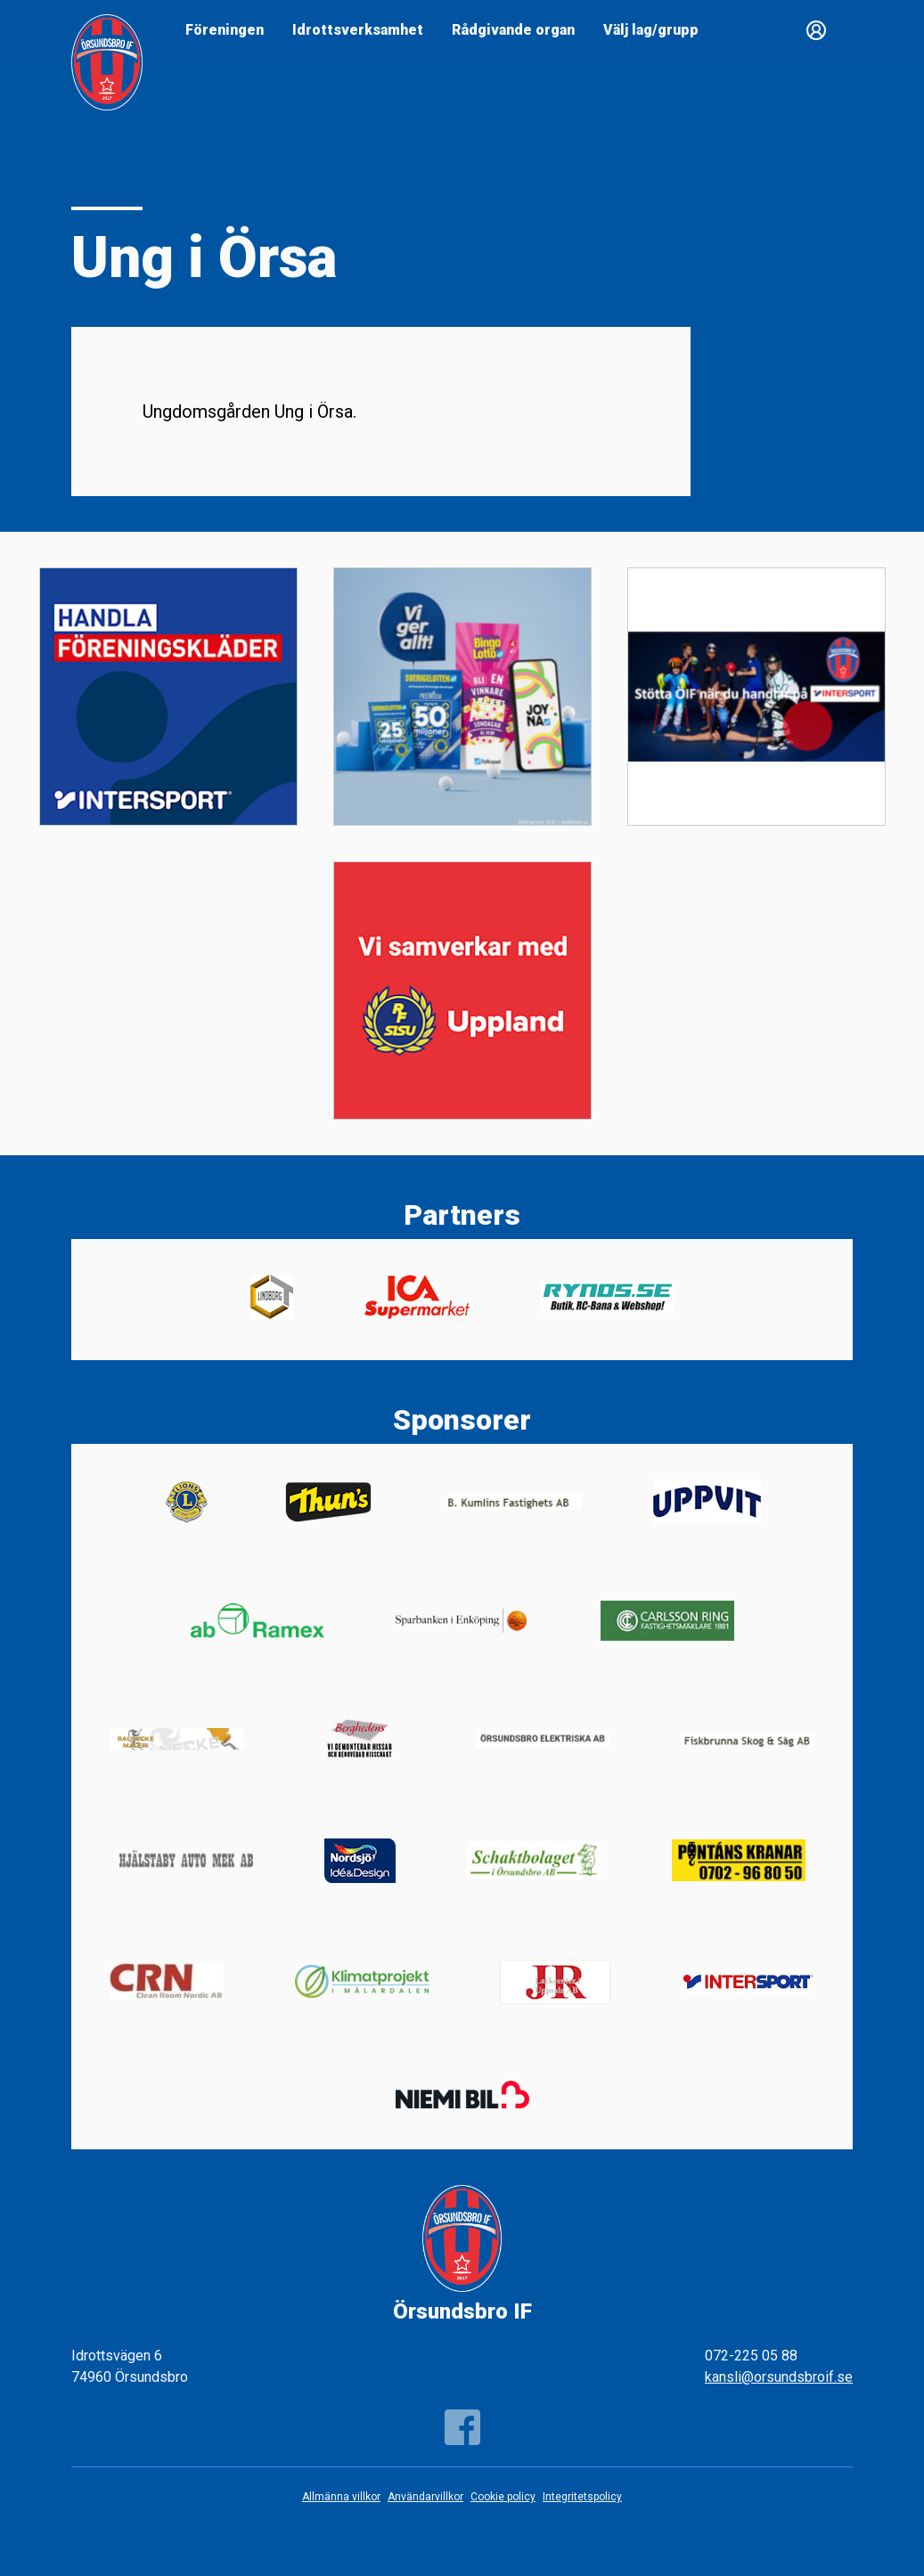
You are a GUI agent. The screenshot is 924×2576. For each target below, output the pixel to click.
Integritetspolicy (582, 2496)
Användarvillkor (425, 2496)
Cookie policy (503, 2496)
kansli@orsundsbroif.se (779, 2376)
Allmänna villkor (341, 2496)
